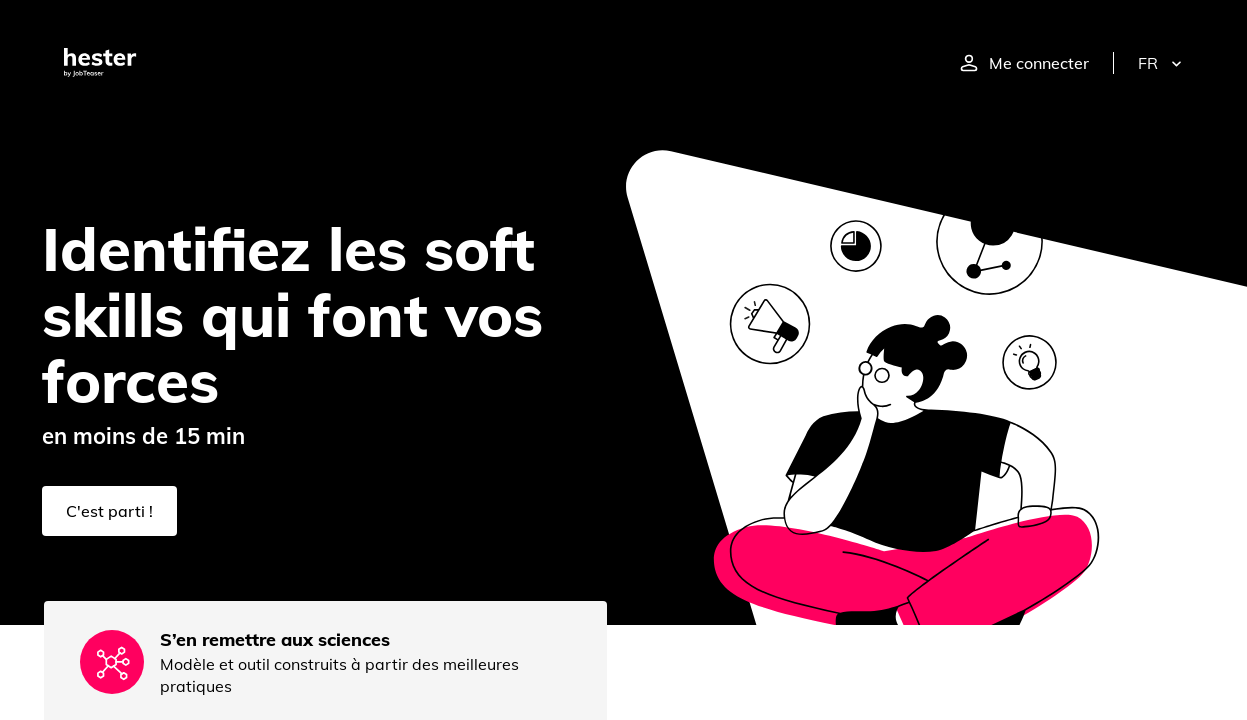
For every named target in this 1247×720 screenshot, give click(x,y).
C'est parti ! (109, 511)
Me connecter (1024, 63)
